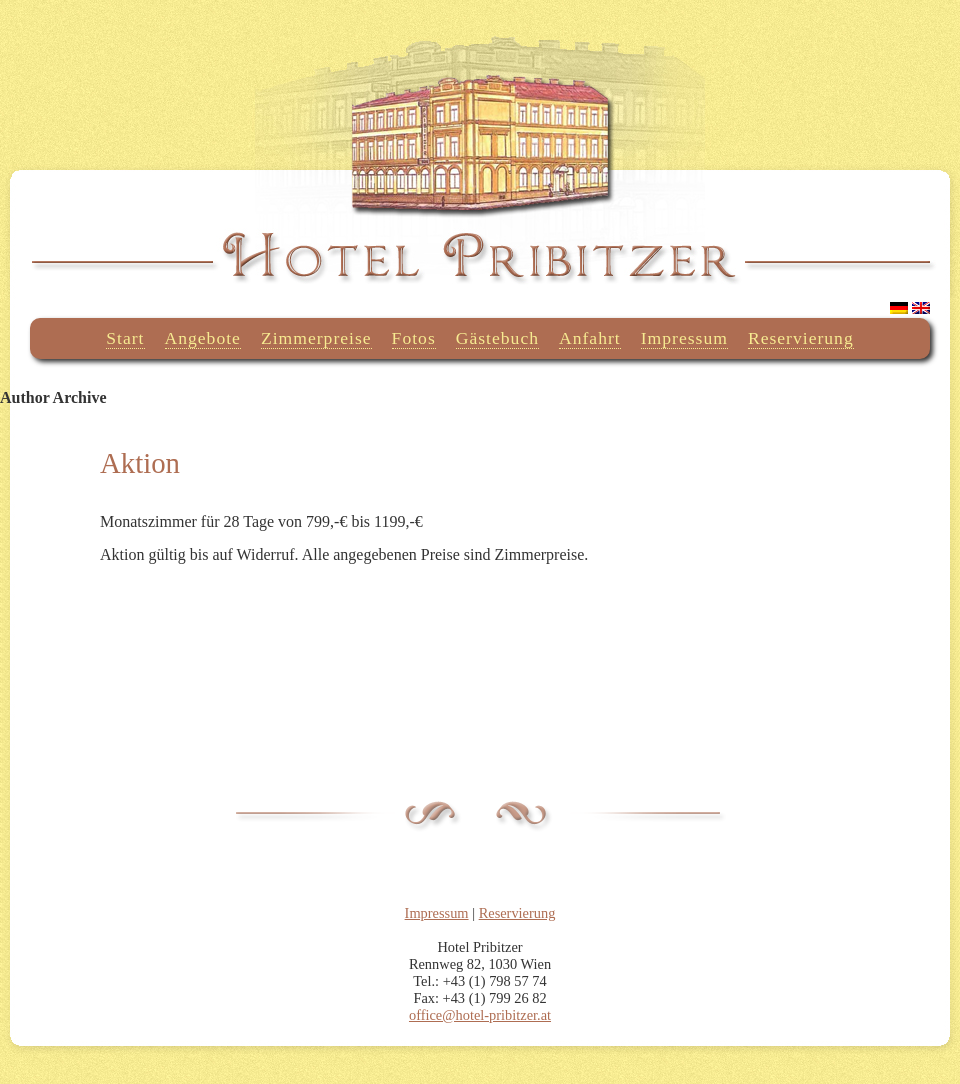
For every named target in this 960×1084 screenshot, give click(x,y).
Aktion (140, 463)
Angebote (203, 338)
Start (125, 338)
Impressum (684, 338)
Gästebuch (497, 338)
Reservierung (801, 338)
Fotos (414, 338)
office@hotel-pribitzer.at (480, 1015)
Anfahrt (590, 338)
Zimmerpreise (316, 338)
